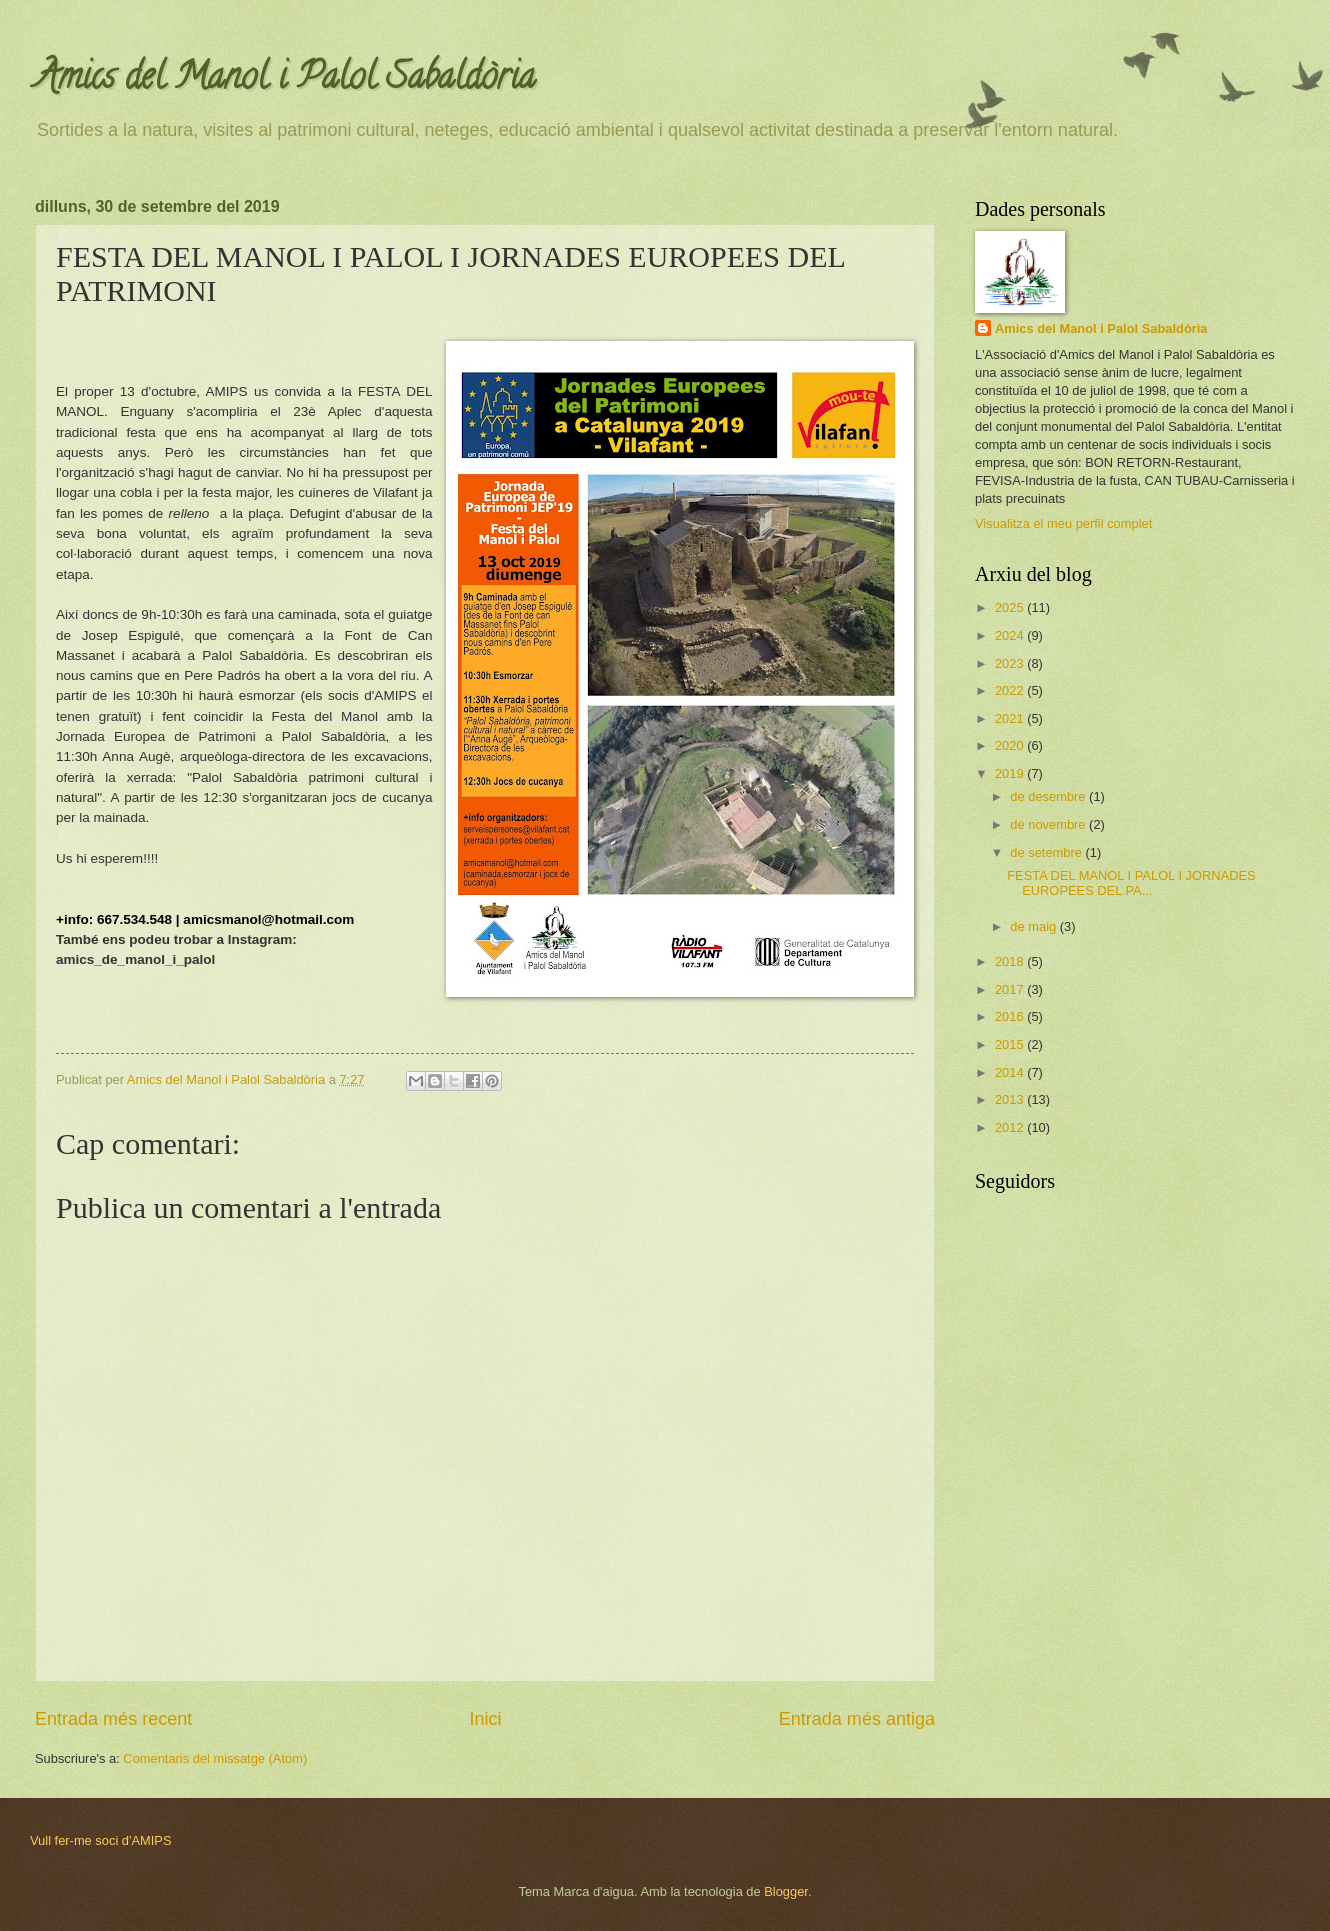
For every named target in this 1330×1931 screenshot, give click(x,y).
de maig (1034, 926)
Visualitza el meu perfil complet (1063, 523)
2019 (1011, 773)
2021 (1011, 718)
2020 (1011, 745)
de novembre (1049, 824)
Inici (485, 1719)
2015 (1011, 1044)
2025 (1011, 607)
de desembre (1049, 796)
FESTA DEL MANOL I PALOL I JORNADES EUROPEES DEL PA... (1131, 883)
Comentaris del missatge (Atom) (215, 1758)
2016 (1011, 1016)
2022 (1011, 690)
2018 (1011, 961)
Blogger (786, 1891)
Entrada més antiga (857, 1719)
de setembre (1047, 852)
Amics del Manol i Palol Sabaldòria (285, 80)
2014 (1011, 1072)
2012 (1011, 1127)
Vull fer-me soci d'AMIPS (101, 1840)
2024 (1011, 635)
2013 (1011, 1099)
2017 (1011, 989)
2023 (1011, 663)
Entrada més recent (113, 1719)
